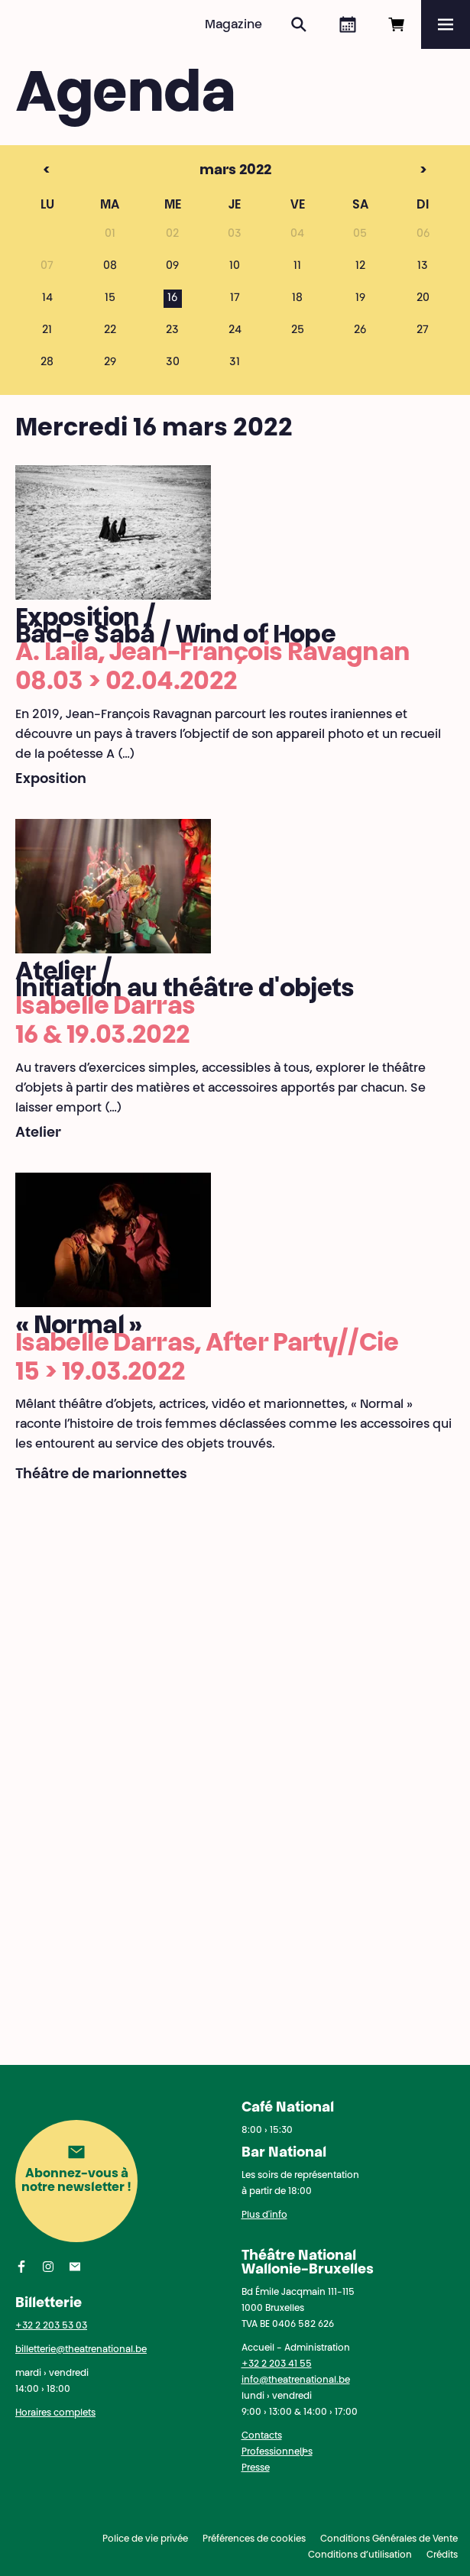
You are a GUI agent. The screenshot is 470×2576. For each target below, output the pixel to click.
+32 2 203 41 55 (276, 2364)
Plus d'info (264, 2215)
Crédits (442, 2555)
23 (172, 330)
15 (110, 298)
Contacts (261, 2436)
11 (297, 266)
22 (110, 330)
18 (297, 298)
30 (173, 363)
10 (234, 266)
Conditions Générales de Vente (389, 2539)
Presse (255, 2468)
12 (360, 266)
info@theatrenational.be (295, 2380)
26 (360, 330)
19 (360, 298)
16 (172, 298)
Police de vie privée (145, 2539)
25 (297, 330)
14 (47, 298)
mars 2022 (204, 171)
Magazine (233, 25)
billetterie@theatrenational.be (81, 2349)
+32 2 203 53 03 (51, 2326)
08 (110, 266)
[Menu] (445, 24)
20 (423, 298)
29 (110, 363)
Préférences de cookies (254, 2539)
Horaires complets (55, 2413)
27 (423, 330)
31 (234, 363)
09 (172, 266)
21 (47, 330)
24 (235, 330)
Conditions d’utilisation (360, 2555)
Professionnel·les (277, 2452)
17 (235, 298)
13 (422, 266)
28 (47, 363)
